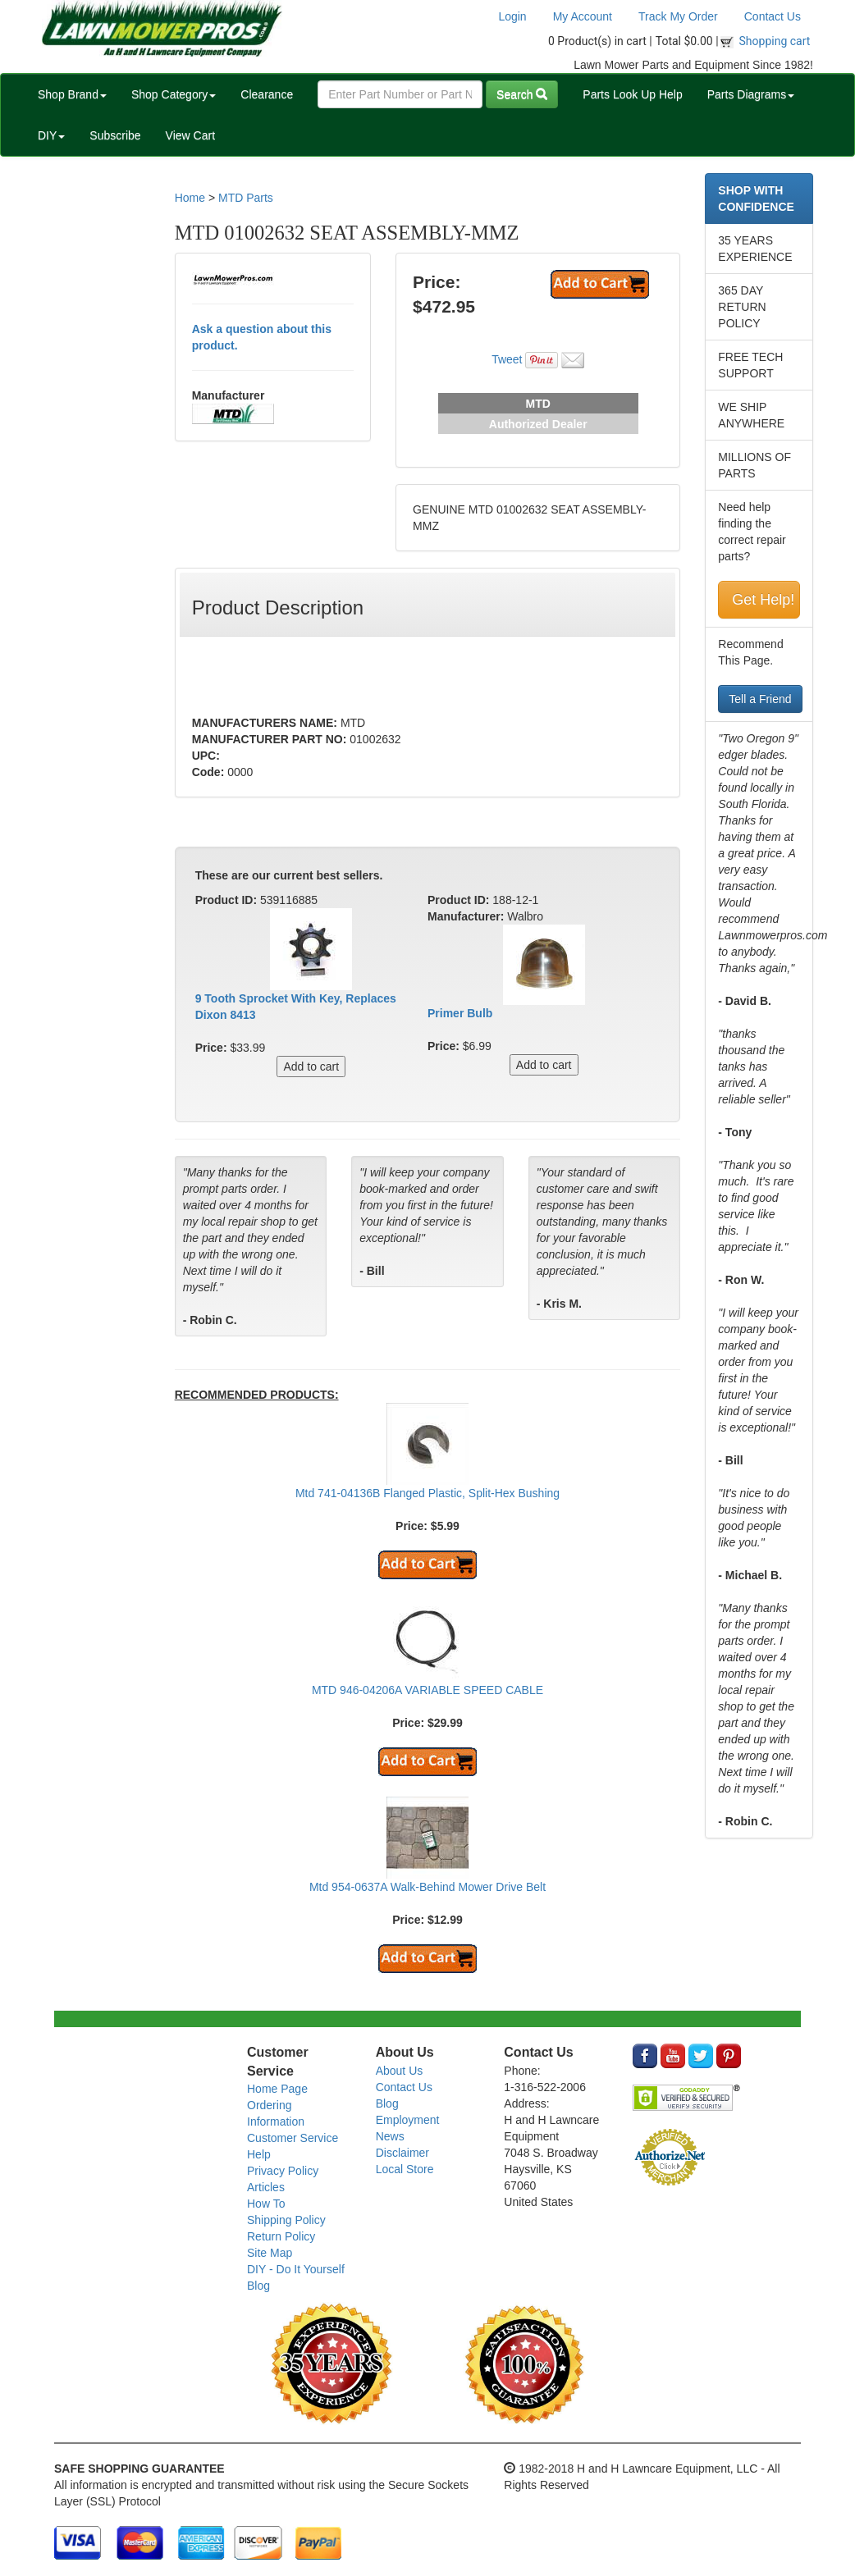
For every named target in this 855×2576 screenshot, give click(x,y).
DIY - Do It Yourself (296, 2269)
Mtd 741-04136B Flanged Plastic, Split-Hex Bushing (427, 1493)
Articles (266, 2187)
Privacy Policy (282, 2170)
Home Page (277, 2088)
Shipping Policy (286, 2220)
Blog (258, 2285)
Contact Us (772, 16)
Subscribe (114, 135)
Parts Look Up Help (632, 94)
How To (266, 2203)
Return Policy (281, 2236)
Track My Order (678, 16)
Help (259, 2154)
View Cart (190, 135)
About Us (399, 2070)
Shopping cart (775, 41)
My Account (582, 16)
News (390, 2136)
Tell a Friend (760, 699)
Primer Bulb (460, 1013)
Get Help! (763, 599)
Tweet (507, 359)
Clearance (266, 94)
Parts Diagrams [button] (750, 94)
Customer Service (292, 2137)
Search (521, 94)
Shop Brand (72, 94)
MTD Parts (245, 197)
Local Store (405, 2169)
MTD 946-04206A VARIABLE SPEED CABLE (427, 1690)
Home (190, 197)
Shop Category (173, 94)
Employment (408, 2119)
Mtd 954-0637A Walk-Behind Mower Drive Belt (427, 1886)
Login (512, 16)
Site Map (269, 2252)
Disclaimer (402, 2152)
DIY (51, 135)
